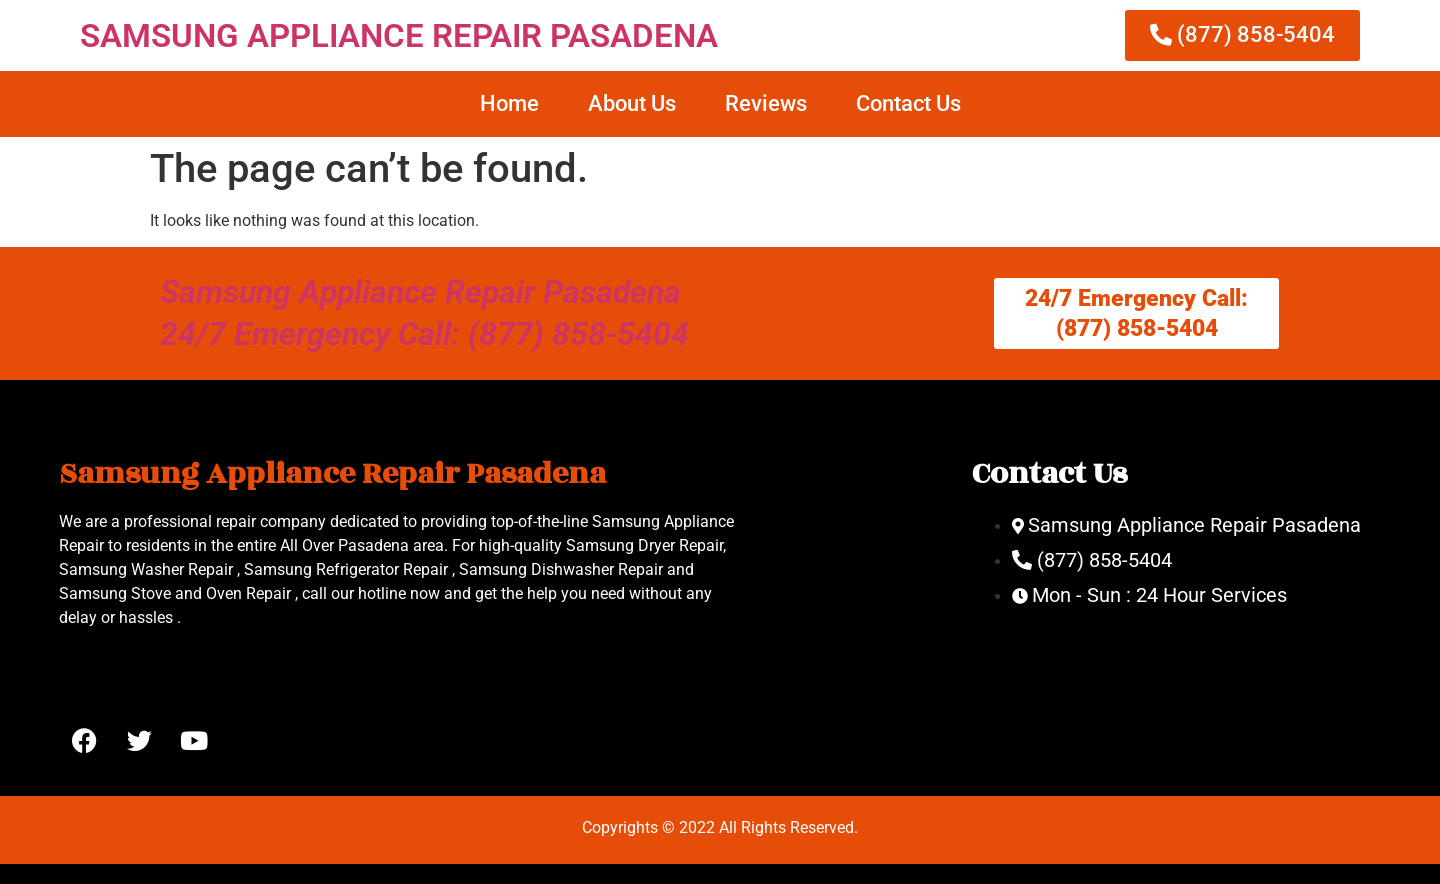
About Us (632, 103)
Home (509, 103)
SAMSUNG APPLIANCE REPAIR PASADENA (399, 35)
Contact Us (908, 103)
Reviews (766, 103)
